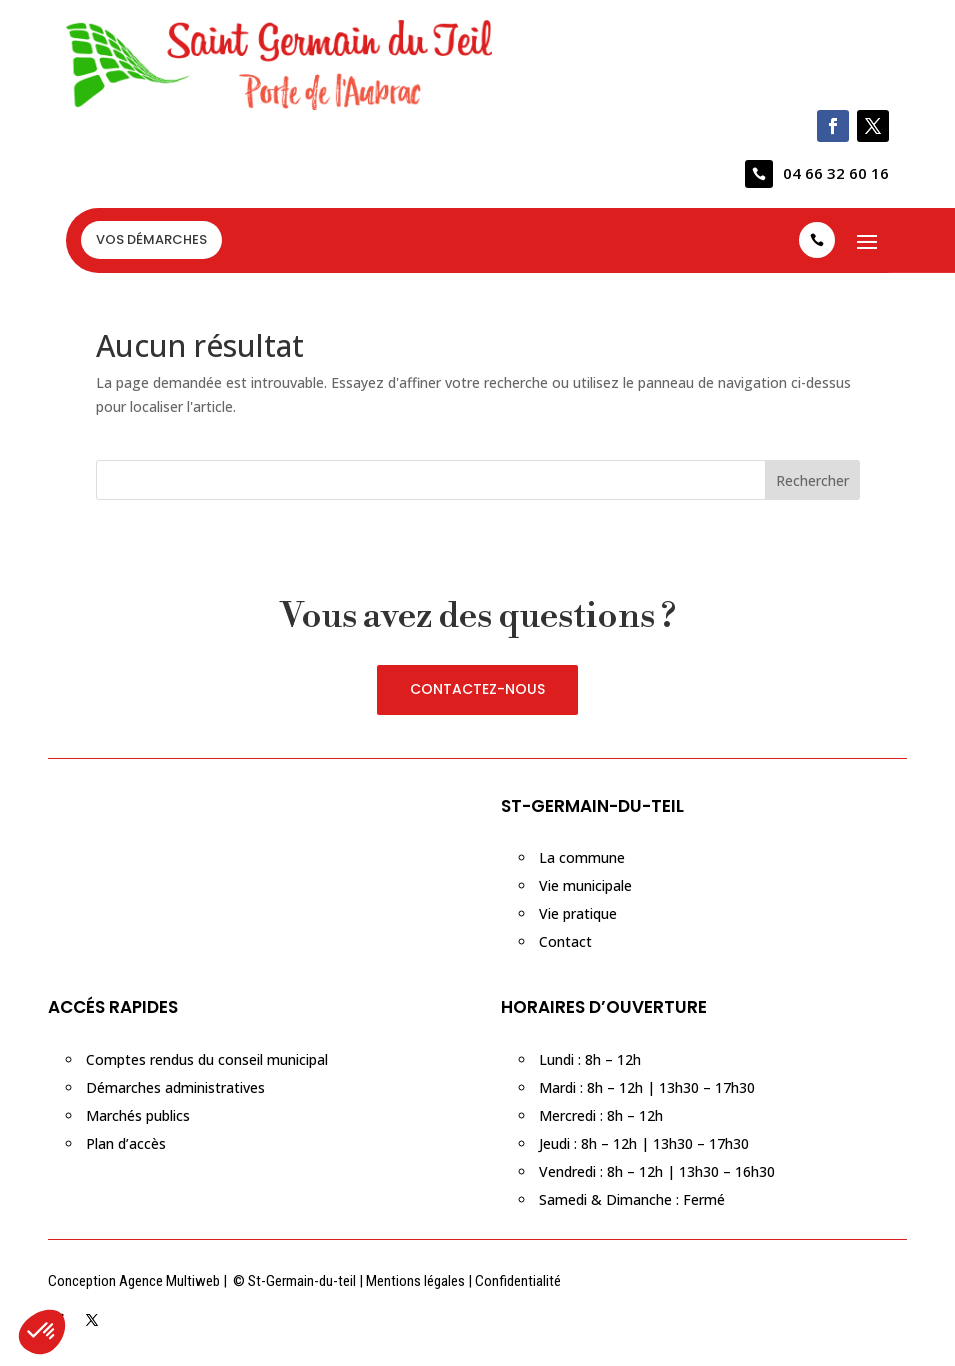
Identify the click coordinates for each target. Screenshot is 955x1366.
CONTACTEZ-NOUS (477, 689)
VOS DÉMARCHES (151, 239)
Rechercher (812, 480)
